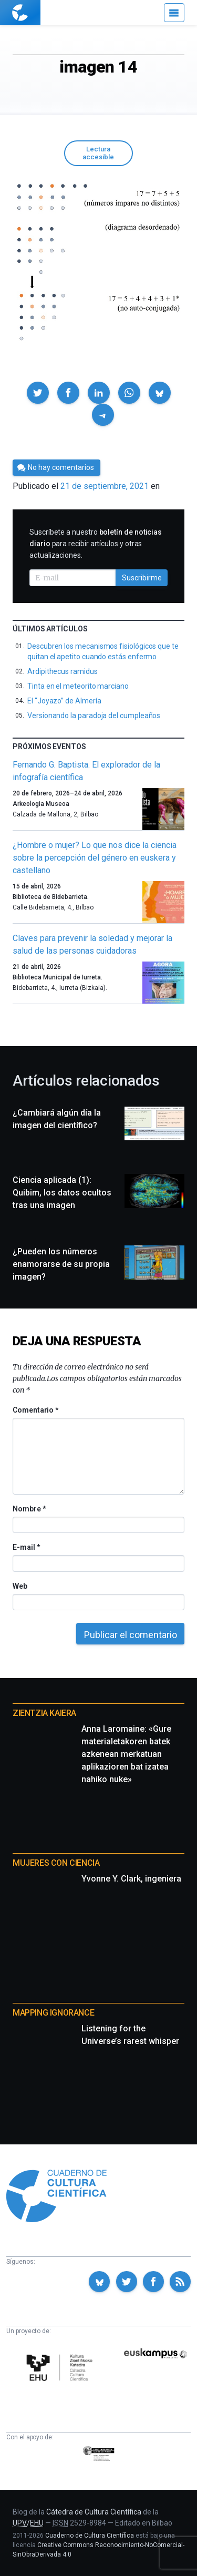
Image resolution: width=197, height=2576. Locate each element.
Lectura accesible (98, 153)
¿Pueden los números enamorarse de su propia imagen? (61, 1264)
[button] (38, 393)
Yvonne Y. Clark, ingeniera (131, 1879)
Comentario (35, 1410)
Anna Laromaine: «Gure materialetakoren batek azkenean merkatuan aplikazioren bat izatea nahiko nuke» (126, 1754)
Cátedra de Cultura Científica (93, 2512)
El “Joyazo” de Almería (64, 701)
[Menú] (174, 12)
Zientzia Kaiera (44, 1713)
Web (20, 1586)
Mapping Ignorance (53, 2013)
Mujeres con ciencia (56, 1863)
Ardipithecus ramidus (62, 671)
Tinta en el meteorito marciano (78, 686)
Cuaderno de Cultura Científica (89, 2535)
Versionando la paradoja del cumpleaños (93, 715)
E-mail (26, 1547)
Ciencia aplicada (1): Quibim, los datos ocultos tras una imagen (62, 1192)
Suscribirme (142, 578)
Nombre (29, 1509)
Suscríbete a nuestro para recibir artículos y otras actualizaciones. (95, 543)
